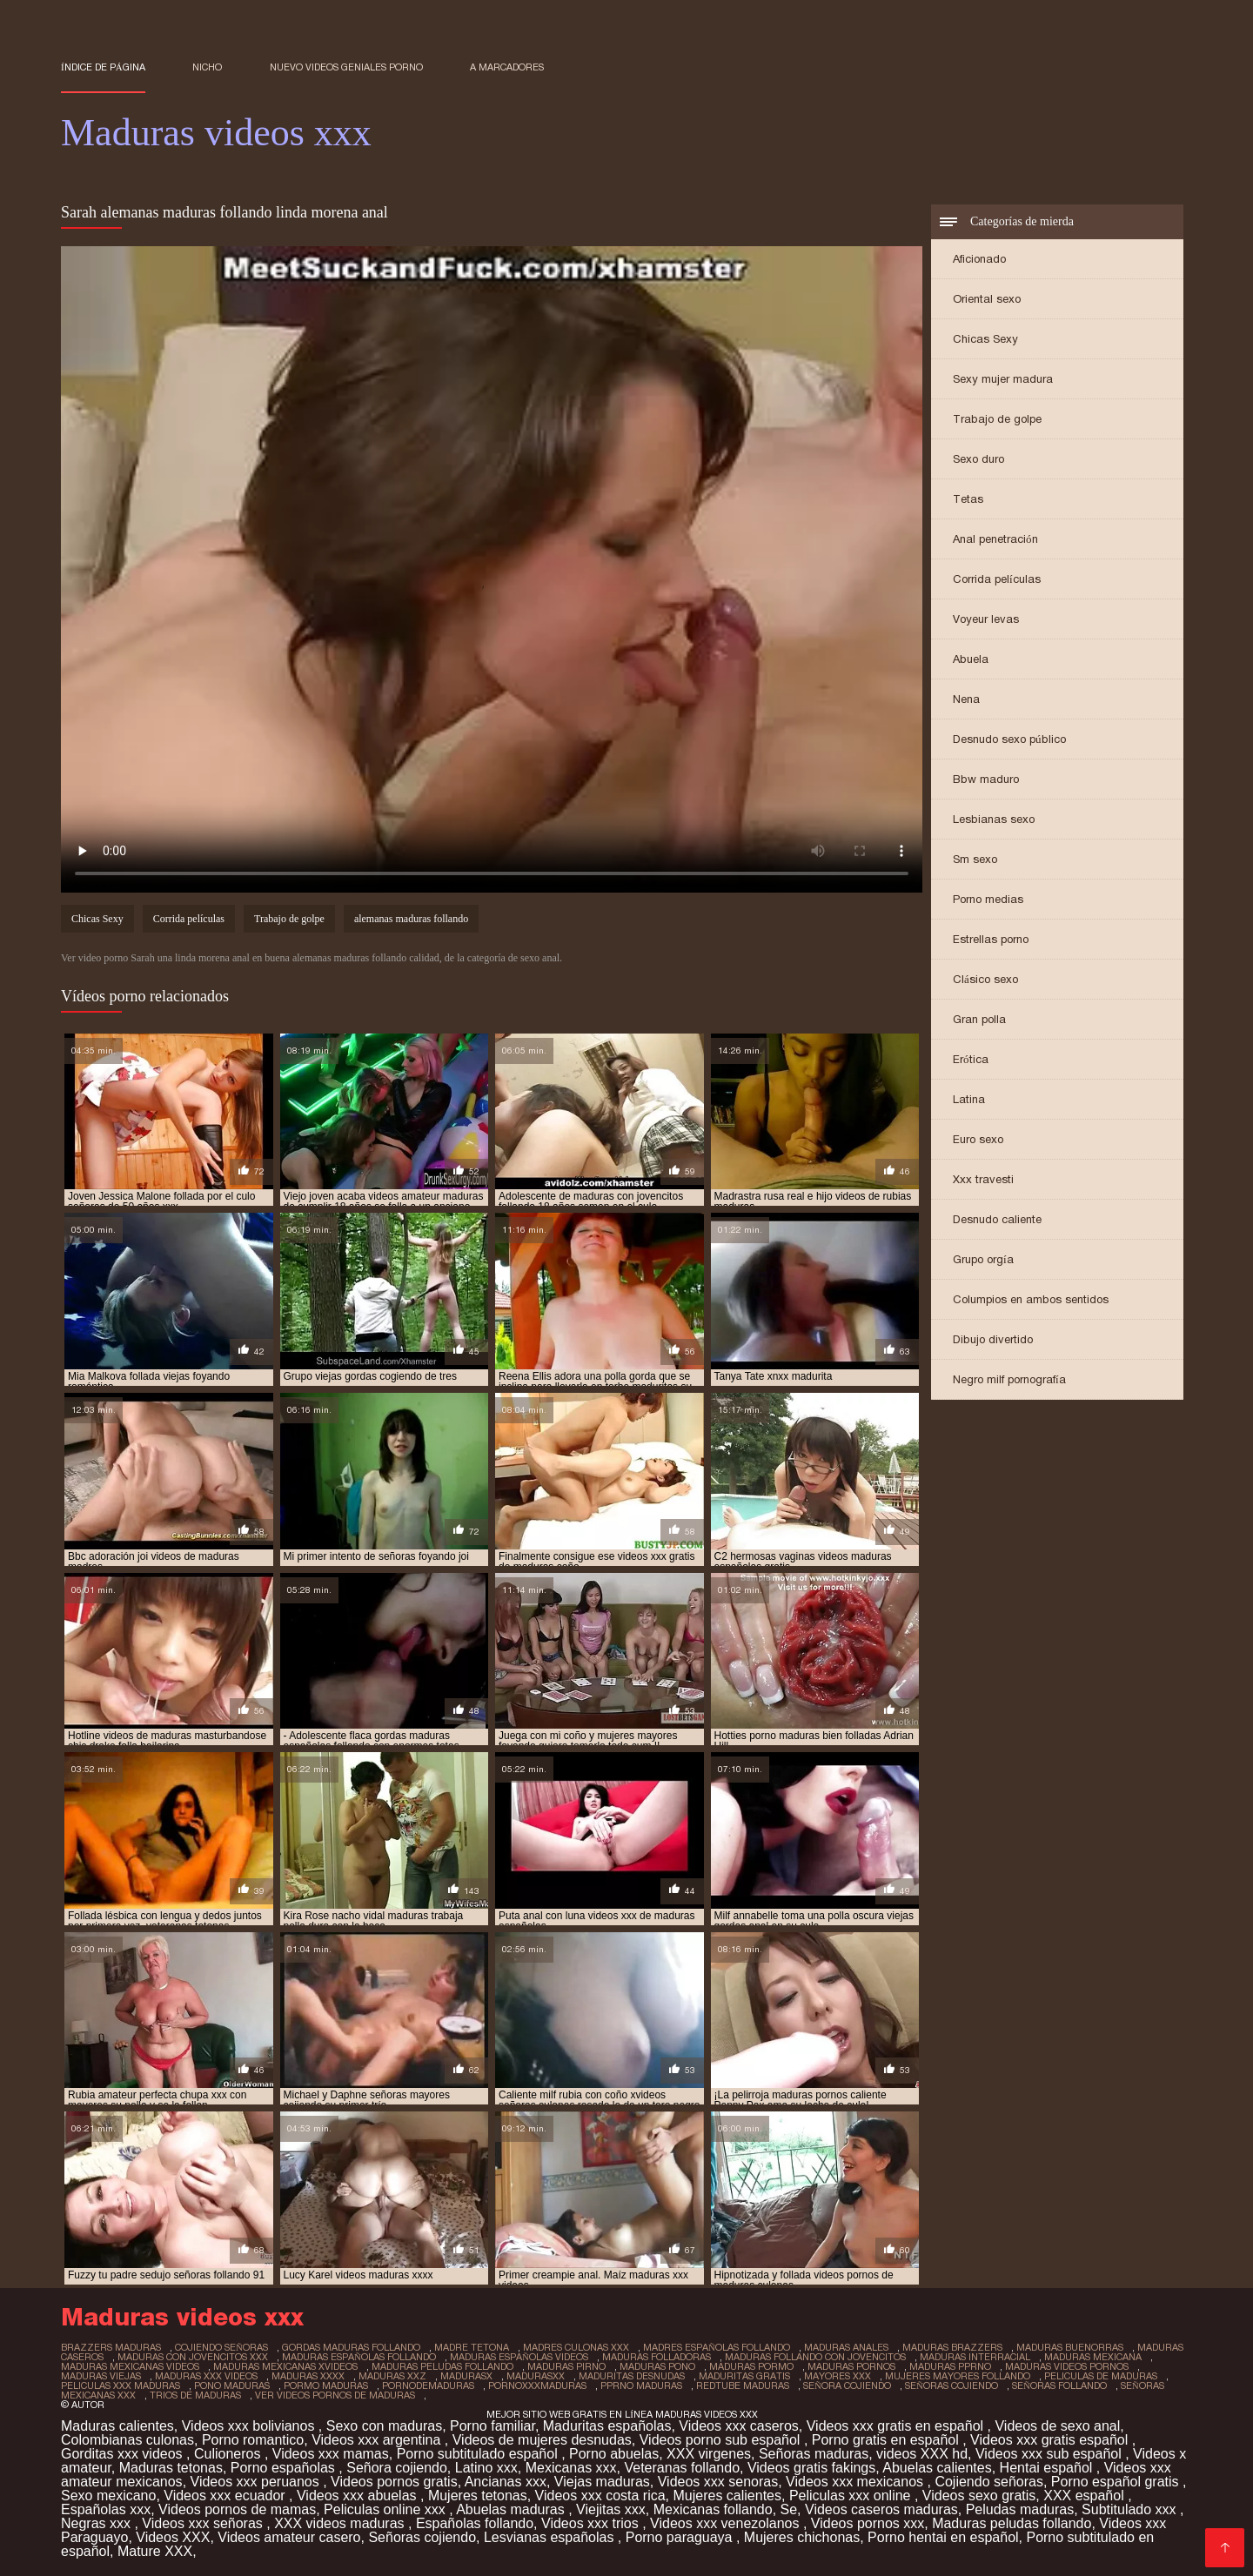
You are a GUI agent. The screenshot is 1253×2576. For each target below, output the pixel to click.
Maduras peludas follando (1011, 2523)
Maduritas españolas (607, 2426)
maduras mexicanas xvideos (285, 2366)
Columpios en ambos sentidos (1031, 1299)
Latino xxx (486, 2467)
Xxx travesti (983, 1179)
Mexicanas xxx (571, 2467)
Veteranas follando (682, 2467)
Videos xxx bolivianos (250, 2426)
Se (789, 2509)
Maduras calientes (117, 2426)
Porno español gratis (1117, 2481)
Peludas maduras (1020, 2509)
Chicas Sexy (985, 338)
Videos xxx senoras (718, 2481)
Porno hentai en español (943, 2537)
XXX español (1085, 2495)
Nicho (207, 67)
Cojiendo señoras (989, 2481)
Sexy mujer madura (1003, 378)
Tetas (968, 498)
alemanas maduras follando (411, 919)
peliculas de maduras (1100, 2376)
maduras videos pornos (1067, 2366)
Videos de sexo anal (1057, 2426)
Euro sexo (978, 1139)
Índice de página (103, 67)
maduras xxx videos (206, 2376)
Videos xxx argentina (378, 2439)
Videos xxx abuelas (358, 2495)
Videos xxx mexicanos (856, 2481)
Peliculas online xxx (386, 2509)
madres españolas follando (716, 2347)
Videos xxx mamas (330, 2453)
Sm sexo (975, 859)
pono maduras (232, 2385)
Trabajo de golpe (997, 418)
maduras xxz (392, 2376)
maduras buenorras (1069, 2347)
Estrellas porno (991, 939)
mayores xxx (837, 2376)
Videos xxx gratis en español (897, 2426)
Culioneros (229, 2453)
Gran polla (979, 1019)
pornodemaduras (428, 2385)
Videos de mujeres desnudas (542, 2439)
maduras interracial (975, 2357)
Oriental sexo (987, 298)
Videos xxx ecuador (226, 2495)
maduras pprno (950, 2366)
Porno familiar (492, 2426)
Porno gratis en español (887, 2439)
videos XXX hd (922, 2453)
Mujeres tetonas (477, 2495)
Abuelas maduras (512, 2509)
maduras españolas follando (359, 2357)
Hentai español (1048, 2467)
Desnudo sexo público (1009, 739)
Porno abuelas (614, 2453)
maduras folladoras (656, 2357)
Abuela (970, 659)
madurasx (466, 2376)
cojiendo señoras (221, 2347)
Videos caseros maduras (881, 2509)
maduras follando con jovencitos (815, 2357)
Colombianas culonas (127, 2439)
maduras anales (846, 2347)
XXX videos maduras (341, 2523)
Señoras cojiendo (422, 2537)
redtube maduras (742, 2385)
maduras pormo (751, 2366)
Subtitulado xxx (1131, 2509)
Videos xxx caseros (739, 2426)
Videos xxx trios (591, 2523)
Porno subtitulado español (479, 2453)
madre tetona (471, 2347)
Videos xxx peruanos (257, 2481)
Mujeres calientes (727, 2495)
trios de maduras (195, 2395)
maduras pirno (566, 2366)
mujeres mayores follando (957, 2376)
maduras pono (657, 2366)
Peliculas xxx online (852, 2495)
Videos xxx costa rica (600, 2495)
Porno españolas (285, 2467)
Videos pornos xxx (867, 2523)
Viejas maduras (602, 2481)
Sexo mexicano (108, 2495)
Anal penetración (995, 538)
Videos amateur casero (289, 2537)
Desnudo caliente (997, 1219)
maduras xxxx (308, 2376)
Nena (966, 699)
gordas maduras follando (351, 2347)
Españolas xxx (106, 2509)
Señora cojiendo (396, 2467)
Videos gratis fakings (811, 2467)
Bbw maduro (986, 779)
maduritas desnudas (632, 2376)
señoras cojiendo (951, 2385)
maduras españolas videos (519, 2357)
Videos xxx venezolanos (726, 2523)
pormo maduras (326, 2385)
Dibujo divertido (993, 1339)
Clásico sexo (985, 979)
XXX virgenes (709, 2453)
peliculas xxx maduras (120, 2385)
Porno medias (988, 899)
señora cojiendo (847, 2385)
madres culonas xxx (576, 2347)
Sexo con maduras (384, 2426)
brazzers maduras (111, 2347)
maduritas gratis (744, 2376)
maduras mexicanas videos (130, 2366)
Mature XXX (154, 2551)
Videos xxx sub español (1050, 2453)
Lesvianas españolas (551, 2537)
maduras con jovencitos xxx (192, 2357)
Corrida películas (997, 578)
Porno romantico (253, 2439)
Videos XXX (173, 2537)
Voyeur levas (986, 619)
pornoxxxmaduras (537, 2385)
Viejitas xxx (611, 2509)
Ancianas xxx (505, 2481)
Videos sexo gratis (978, 2495)
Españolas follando (474, 2523)
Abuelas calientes (936, 2467)
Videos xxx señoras (204, 2523)
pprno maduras (641, 2385)
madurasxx (535, 2376)
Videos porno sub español (722, 2439)
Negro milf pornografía (1009, 1379)
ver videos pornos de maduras (335, 2395)
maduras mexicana (1093, 2357)
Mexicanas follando (713, 2509)
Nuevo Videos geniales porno (346, 67)
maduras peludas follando (442, 2366)
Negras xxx (97, 2523)
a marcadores (507, 67)
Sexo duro (978, 458)
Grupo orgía (983, 1259)
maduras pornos (851, 2366)
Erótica (970, 1059)
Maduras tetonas (171, 2467)
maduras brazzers (952, 2347)
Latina (969, 1099)
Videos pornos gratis (394, 2481)
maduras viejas (101, 2376)
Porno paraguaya (681, 2537)
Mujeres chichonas (802, 2537)
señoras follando (1059, 2385)
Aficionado (979, 258)
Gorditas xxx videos (123, 2453)
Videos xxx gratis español (1051, 2439)
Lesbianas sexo (994, 819)
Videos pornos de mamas (237, 2509)
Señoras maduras (813, 2453)
